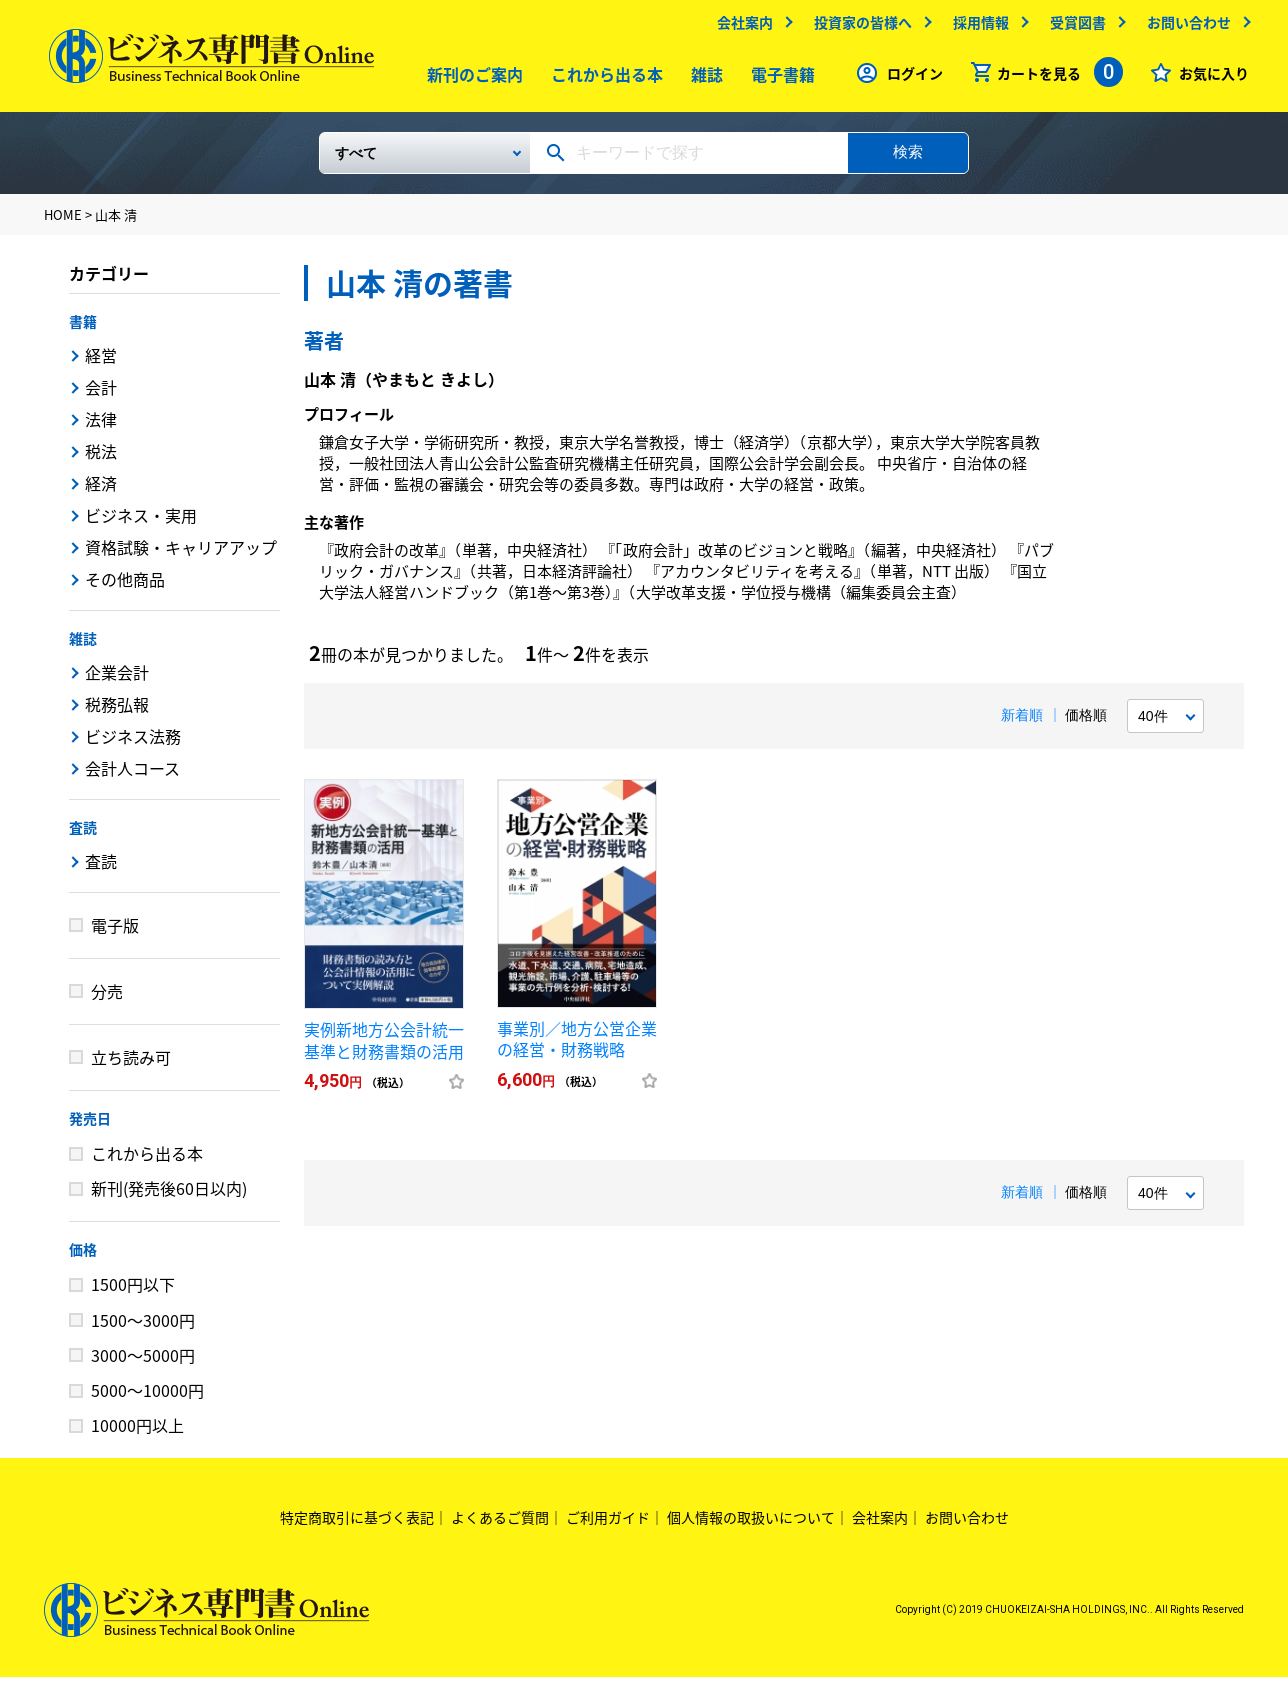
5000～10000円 (147, 1398)
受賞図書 (1073, 27)
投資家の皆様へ (858, 27)
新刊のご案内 (471, 79)
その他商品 (125, 587)
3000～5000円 (143, 1363)
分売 (107, 999)
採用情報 (976, 27)
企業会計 (117, 680)
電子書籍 (779, 79)
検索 (908, 159)
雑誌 (703, 79)
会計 (101, 395)
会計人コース (132, 776)
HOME (63, 222)
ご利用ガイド (608, 1525)
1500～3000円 (143, 1328)
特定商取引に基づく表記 (357, 1525)
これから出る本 (603, 79)
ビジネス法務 (133, 744)
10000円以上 (137, 1433)
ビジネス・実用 (141, 523)
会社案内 (740, 27)
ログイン (910, 78)
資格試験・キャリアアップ (181, 555)
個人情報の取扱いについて (751, 1525)
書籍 (83, 329)
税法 (101, 459)
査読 (83, 835)
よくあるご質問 (500, 1525)
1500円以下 (133, 1292)
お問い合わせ (1184, 27)
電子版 (115, 933)
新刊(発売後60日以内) (169, 1196)
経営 (101, 363)
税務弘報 (117, 712)
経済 (101, 491)
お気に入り (1209, 78)
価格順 (1086, 723)
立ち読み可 (131, 1065)
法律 (101, 427)
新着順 (1022, 723)
